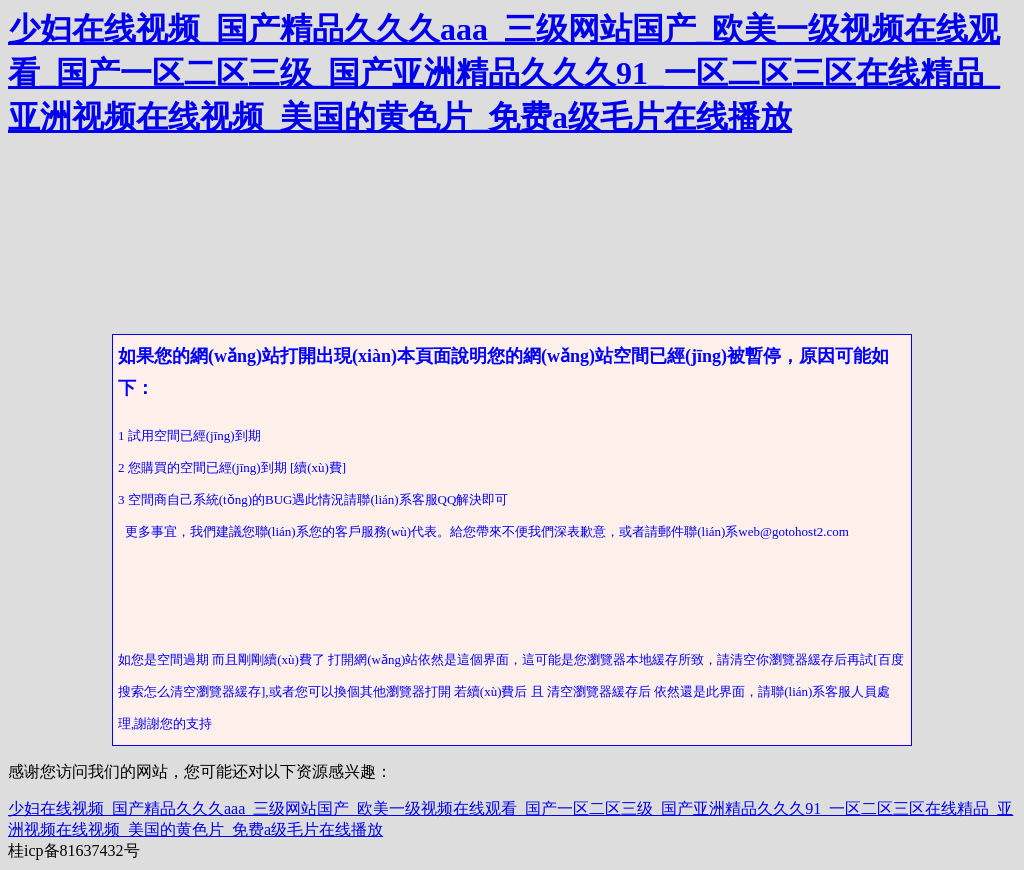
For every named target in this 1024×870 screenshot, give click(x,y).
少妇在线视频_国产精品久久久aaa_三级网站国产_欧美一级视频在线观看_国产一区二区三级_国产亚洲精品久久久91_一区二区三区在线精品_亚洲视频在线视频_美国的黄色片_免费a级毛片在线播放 (504, 73)
